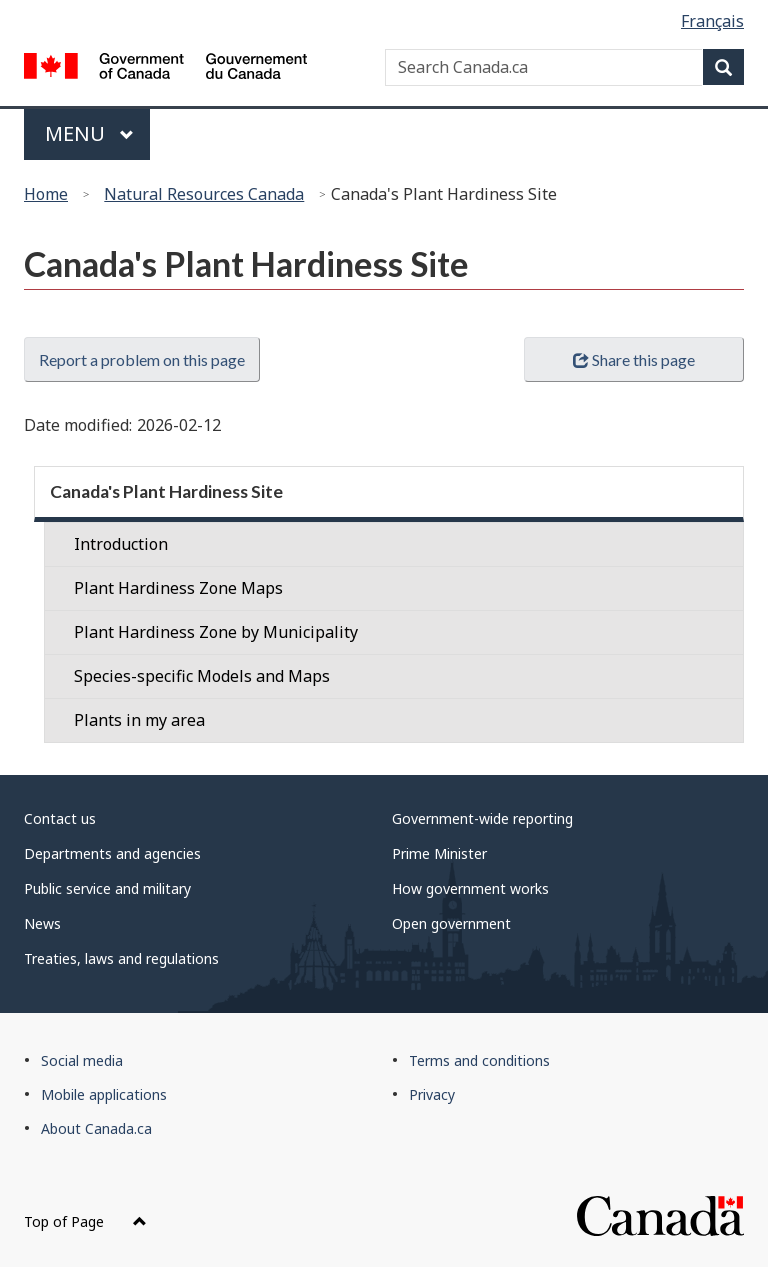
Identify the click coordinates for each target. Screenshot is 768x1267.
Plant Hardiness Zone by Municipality (216, 632)
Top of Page (85, 1221)
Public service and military (107, 888)
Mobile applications (104, 1094)
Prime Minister (439, 853)
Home (46, 194)
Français (712, 21)
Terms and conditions (479, 1060)
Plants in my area (139, 720)
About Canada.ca (96, 1128)
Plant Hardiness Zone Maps (178, 588)
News (42, 923)
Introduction (121, 544)
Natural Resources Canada (204, 194)
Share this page (634, 359)
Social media (82, 1060)
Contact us (60, 818)
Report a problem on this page (142, 359)
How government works (470, 888)
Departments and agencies (112, 853)
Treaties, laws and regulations (121, 958)
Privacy (432, 1094)
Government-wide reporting (482, 818)
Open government (451, 923)
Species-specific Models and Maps (202, 676)
